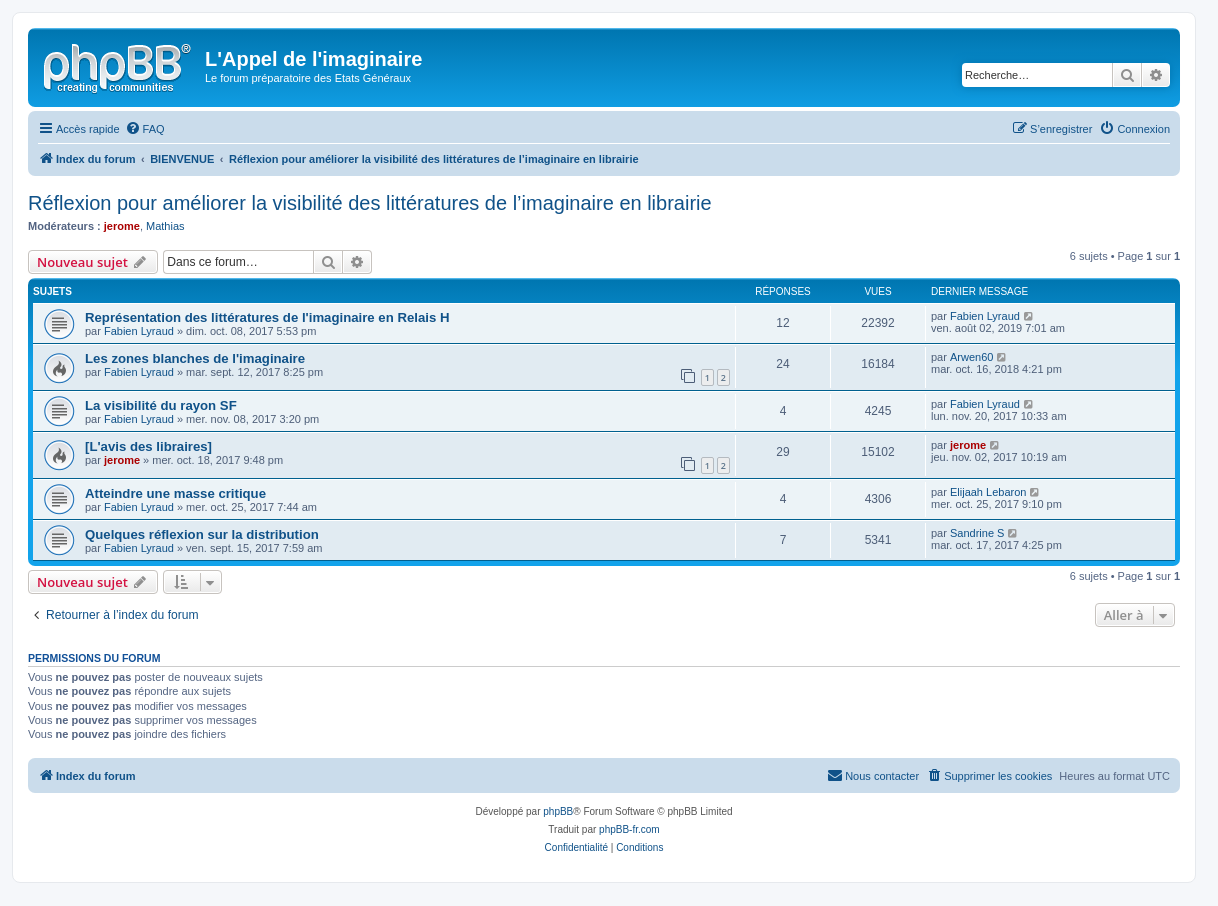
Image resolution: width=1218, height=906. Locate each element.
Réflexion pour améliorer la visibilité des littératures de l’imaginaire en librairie (370, 203)
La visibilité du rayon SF (161, 405)
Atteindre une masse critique (175, 493)
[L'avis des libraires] (148, 446)
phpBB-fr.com (629, 829)
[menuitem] (145, 129)
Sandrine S (977, 533)
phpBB (558, 811)
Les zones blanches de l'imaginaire (195, 358)
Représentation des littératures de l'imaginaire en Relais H (267, 317)
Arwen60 (971, 357)
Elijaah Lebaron (988, 492)
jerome (122, 226)
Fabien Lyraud (139, 331)
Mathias (165, 226)
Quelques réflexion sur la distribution (202, 534)
